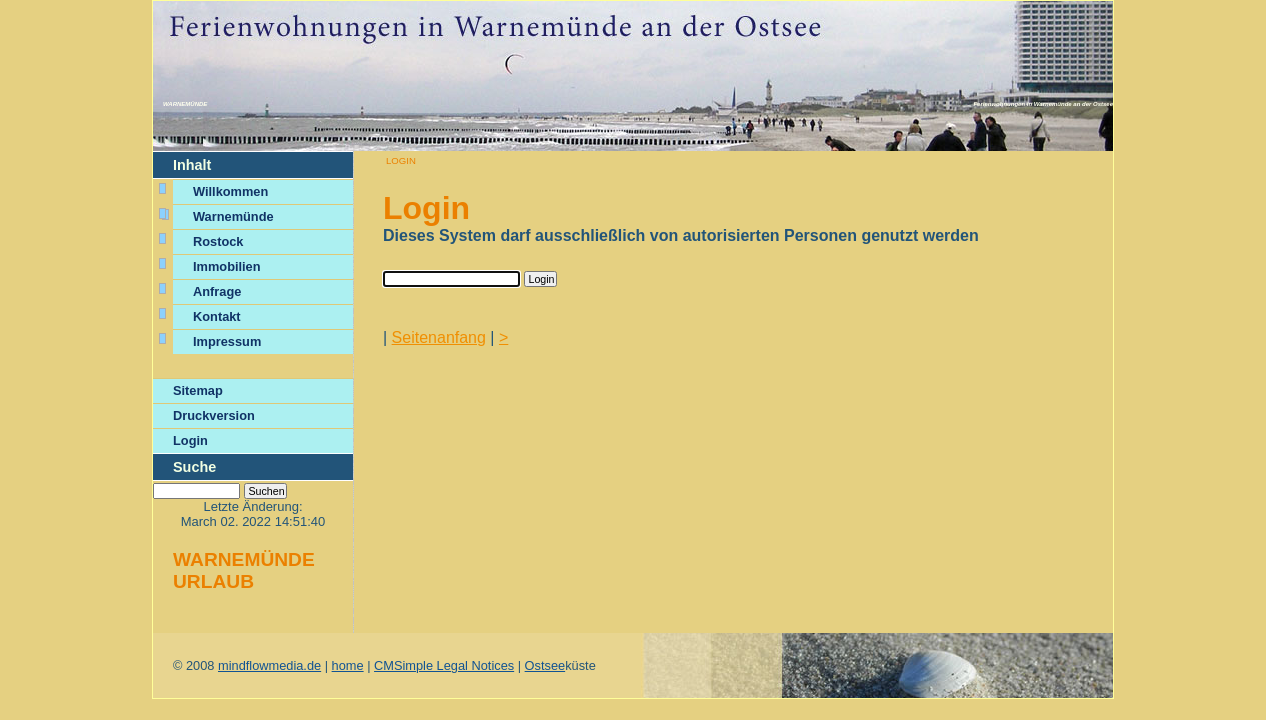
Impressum (227, 341)
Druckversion (214, 415)
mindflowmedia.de (269, 665)
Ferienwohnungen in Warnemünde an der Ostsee (1043, 104)
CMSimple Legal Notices (444, 665)
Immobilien (227, 266)
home (348, 665)
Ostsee (545, 665)
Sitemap (198, 390)
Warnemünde (185, 104)
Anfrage (217, 291)
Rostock (218, 241)
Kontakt (217, 316)
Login (190, 440)
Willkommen (232, 191)
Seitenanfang (439, 337)
